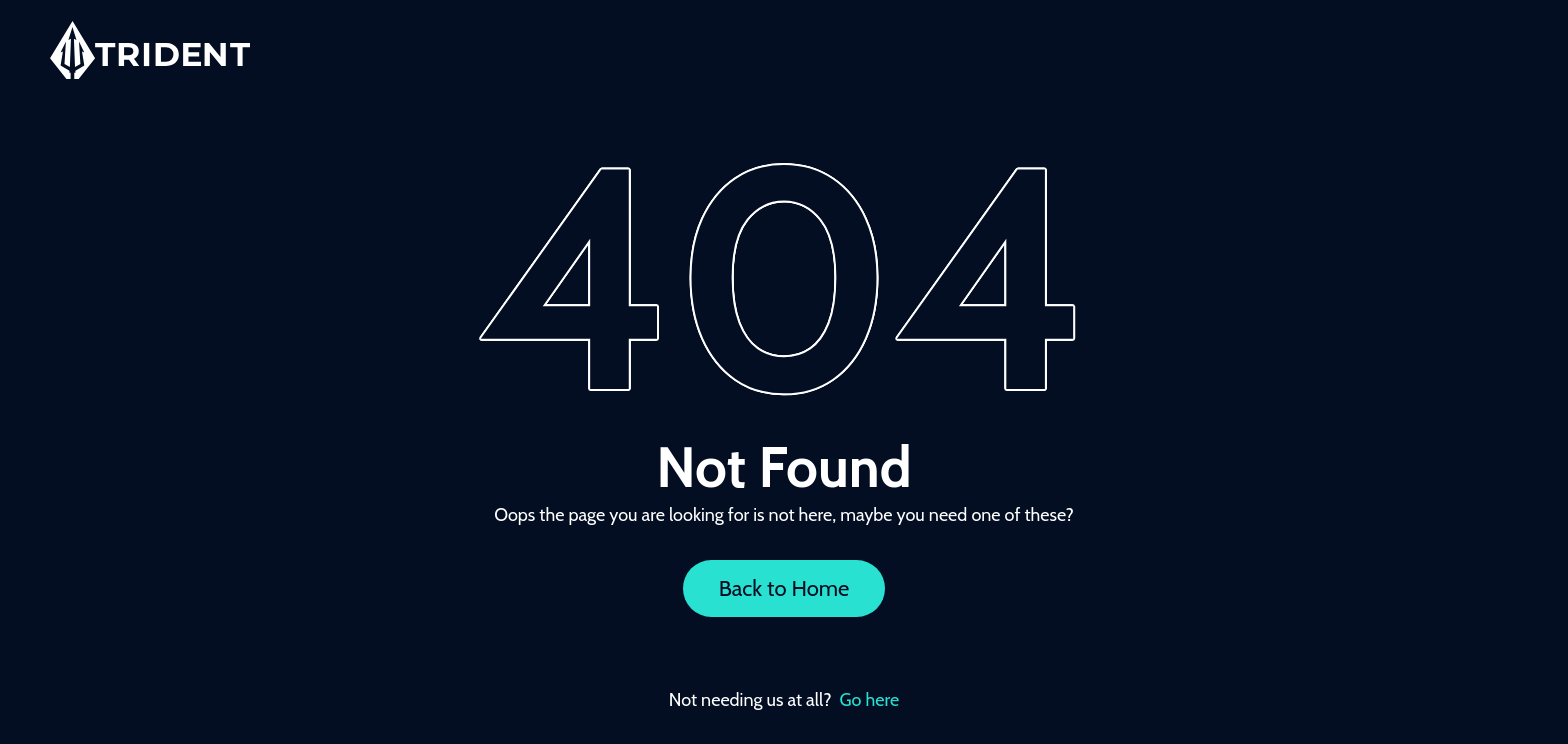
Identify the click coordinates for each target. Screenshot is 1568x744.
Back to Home (784, 588)
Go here (870, 700)
